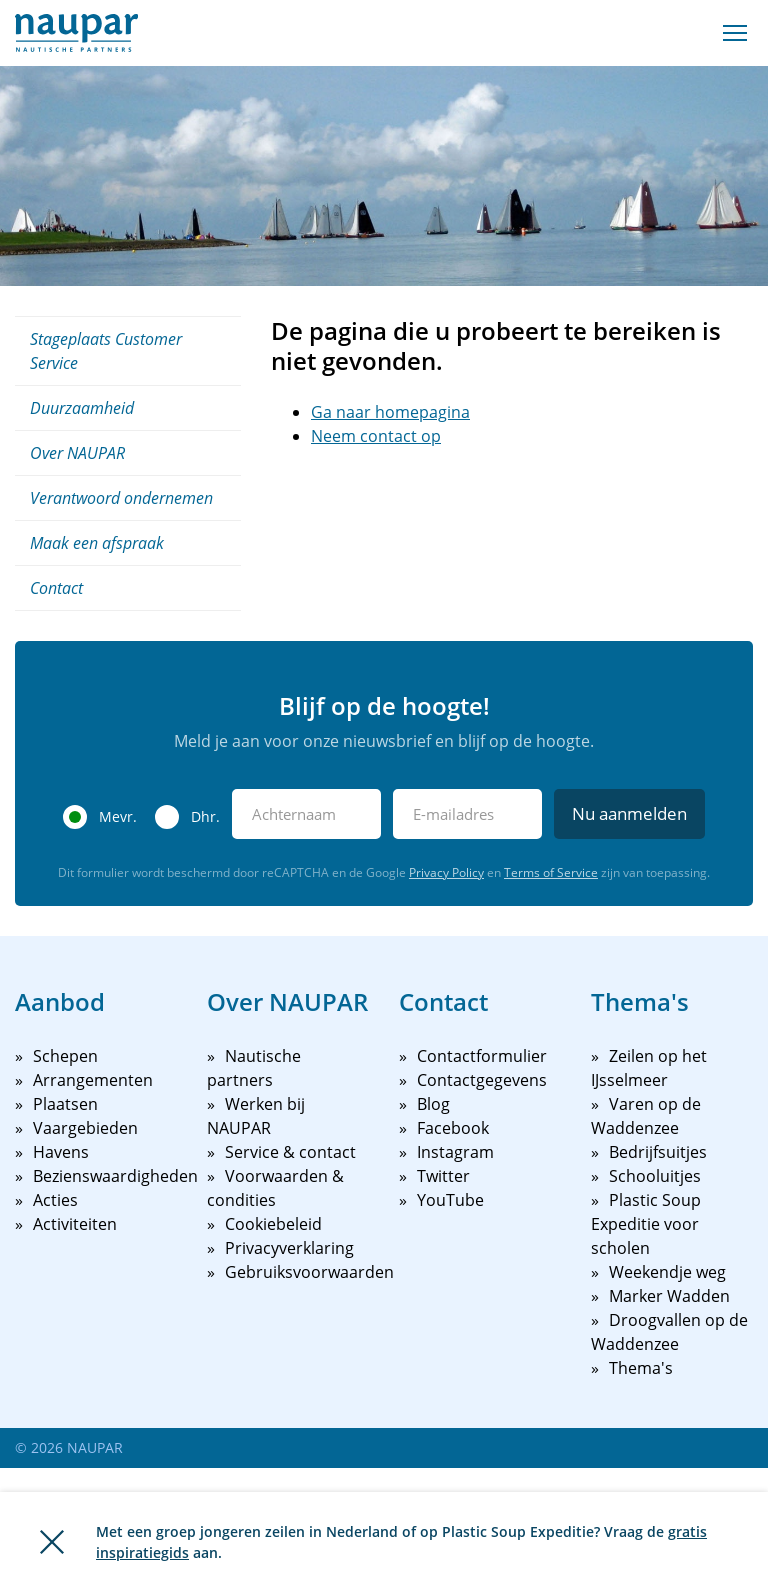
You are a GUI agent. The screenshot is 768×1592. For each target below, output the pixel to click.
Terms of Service (551, 872)
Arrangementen (93, 1080)
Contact (56, 588)
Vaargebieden (85, 1128)
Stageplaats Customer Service (106, 351)
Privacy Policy (446, 872)
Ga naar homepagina (390, 412)
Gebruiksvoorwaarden (309, 1272)
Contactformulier (482, 1056)
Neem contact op (376, 436)
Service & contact (290, 1152)
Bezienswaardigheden (115, 1176)
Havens (61, 1152)
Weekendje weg (667, 1272)
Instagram (455, 1152)
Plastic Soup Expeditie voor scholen (646, 1224)
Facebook (453, 1128)
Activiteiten (75, 1224)
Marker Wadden (669, 1296)
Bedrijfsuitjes (658, 1152)
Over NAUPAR (77, 453)
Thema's (641, 1368)
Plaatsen (65, 1104)
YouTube (450, 1200)
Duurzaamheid (82, 408)
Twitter (443, 1176)
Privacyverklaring (289, 1248)
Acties (55, 1200)
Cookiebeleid (273, 1224)
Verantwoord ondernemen (121, 498)
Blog (433, 1104)
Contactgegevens (482, 1080)
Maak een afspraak (97, 543)
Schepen (65, 1056)
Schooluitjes (655, 1176)
